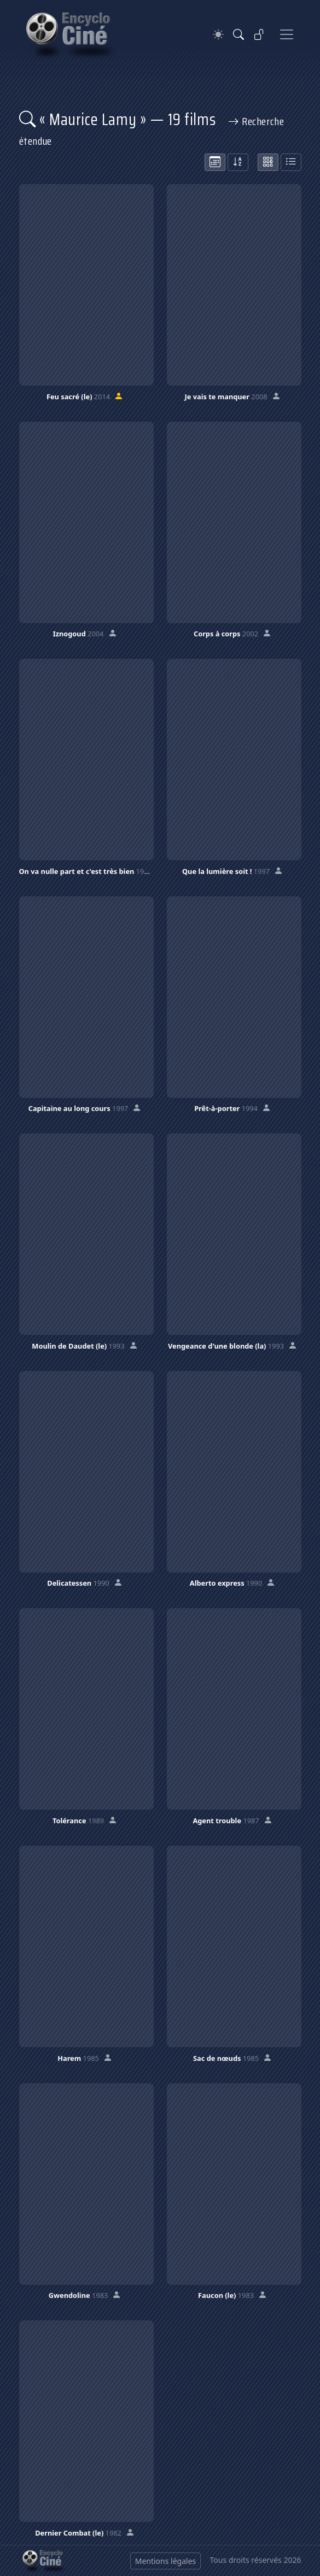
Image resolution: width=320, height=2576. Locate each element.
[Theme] (218, 35)
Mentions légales (165, 2561)
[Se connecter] (259, 34)
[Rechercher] (238, 34)
